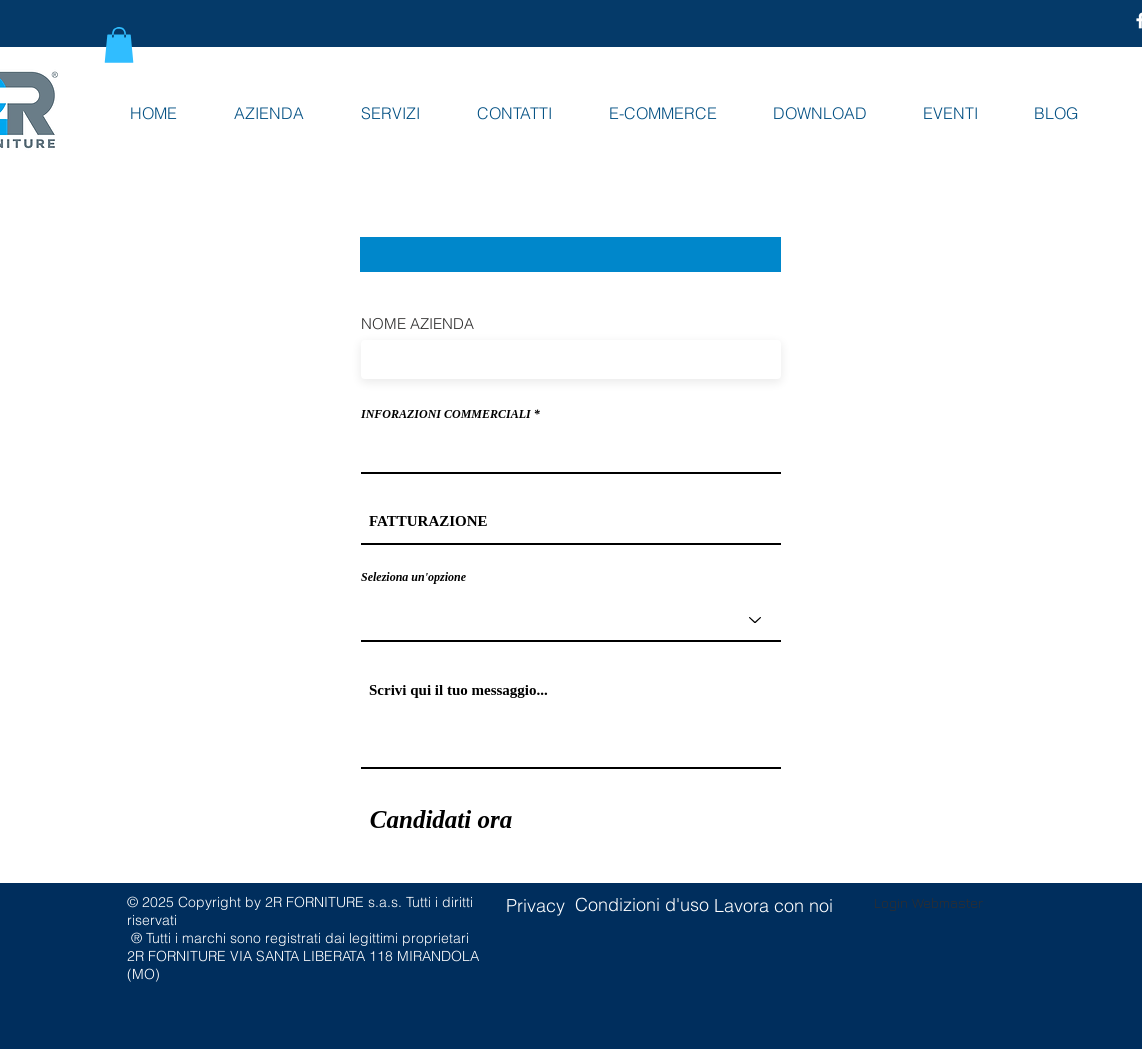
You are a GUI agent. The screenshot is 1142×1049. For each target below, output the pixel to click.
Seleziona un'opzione (413, 577)
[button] (119, 45)
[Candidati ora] (441, 820)
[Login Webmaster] (928, 903)
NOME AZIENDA (417, 323)
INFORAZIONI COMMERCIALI (446, 414)
